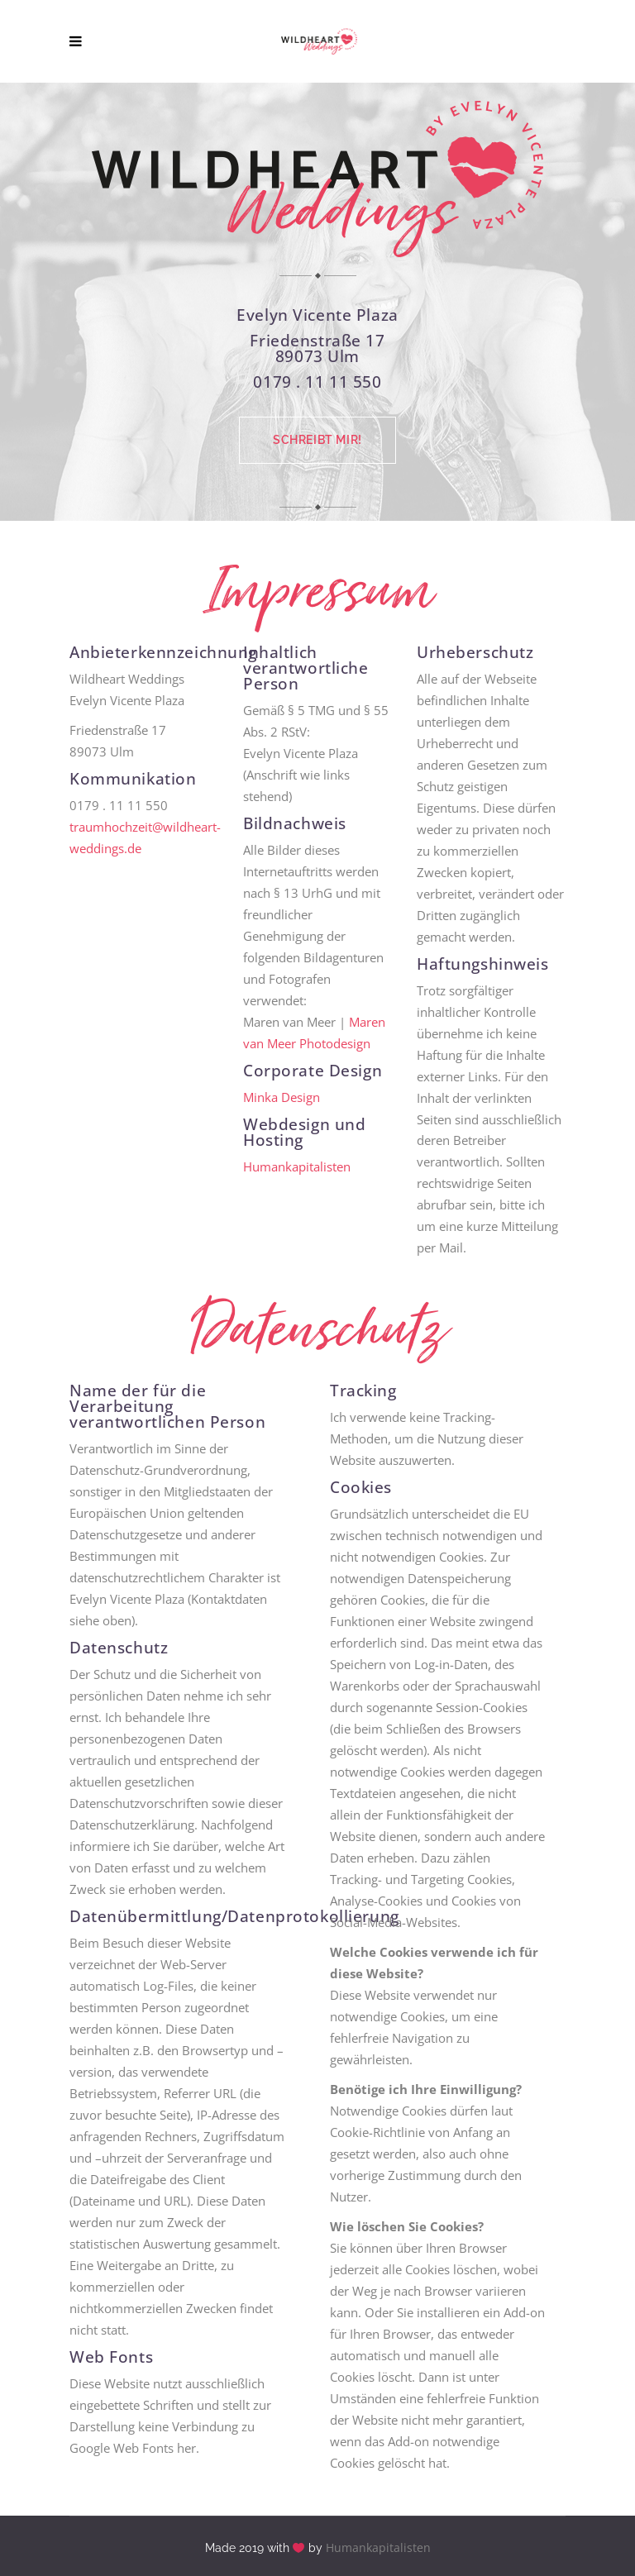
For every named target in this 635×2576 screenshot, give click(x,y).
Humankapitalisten (297, 1166)
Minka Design (281, 1097)
